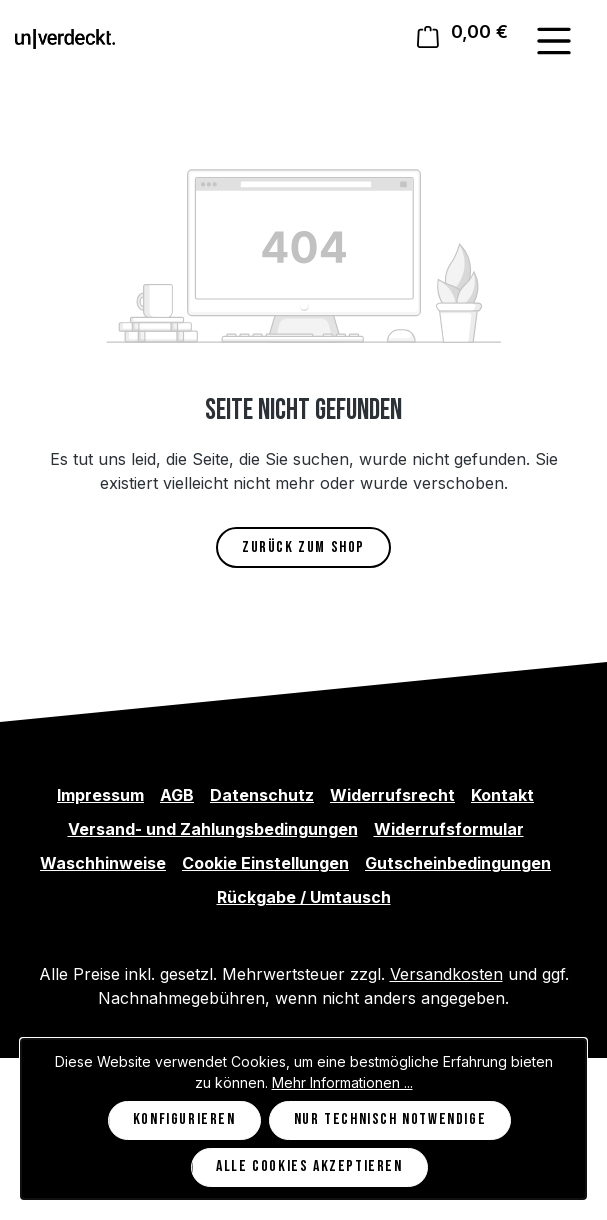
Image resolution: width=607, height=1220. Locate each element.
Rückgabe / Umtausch (304, 897)
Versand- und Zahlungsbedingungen (213, 829)
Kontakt (502, 795)
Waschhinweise (103, 863)
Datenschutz (262, 795)
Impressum (100, 795)
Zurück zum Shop (303, 547)
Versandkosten (446, 974)
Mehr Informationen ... (342, 1082)
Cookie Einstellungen (265, 863)
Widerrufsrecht (392, 795)
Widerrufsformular (449, 829)
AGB (177, 795)
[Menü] (554, 40)
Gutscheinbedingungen (458, 863)
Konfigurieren (184, 1119)
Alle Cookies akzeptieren (309, 1166)
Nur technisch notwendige (390, 1119)
